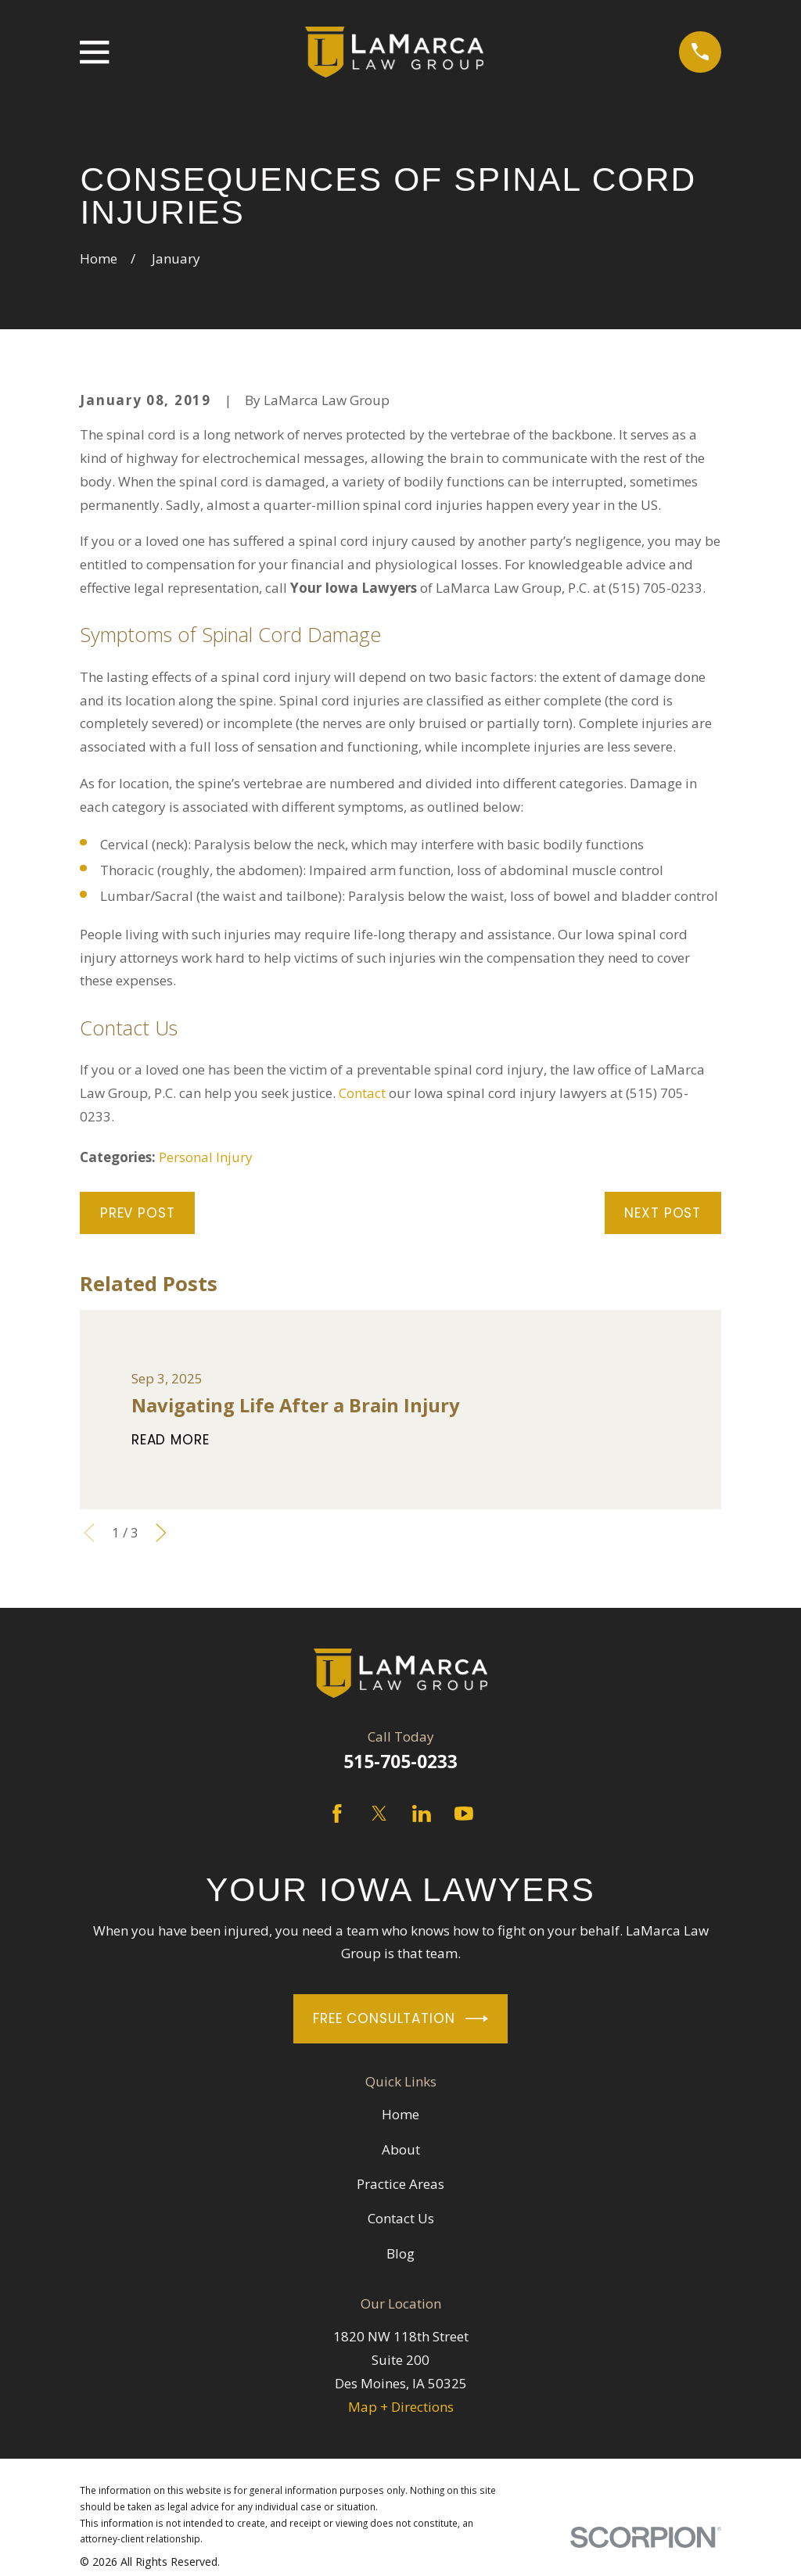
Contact (362, 1093)
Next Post (662, 1213)
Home (400, 2114)
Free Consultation (400, 2018)
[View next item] (161, 1532)
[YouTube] (463, 1813)
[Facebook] (337, 1813)
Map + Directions (401, 2407)
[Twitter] (379, 1813)
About (401, 2149)
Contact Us (401, 2218)
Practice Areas (400, 2184)
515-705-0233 (400, 1761)
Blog (400, 2253)
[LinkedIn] (421, 1813)
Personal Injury (206, 1157)
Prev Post (137, 1213)
